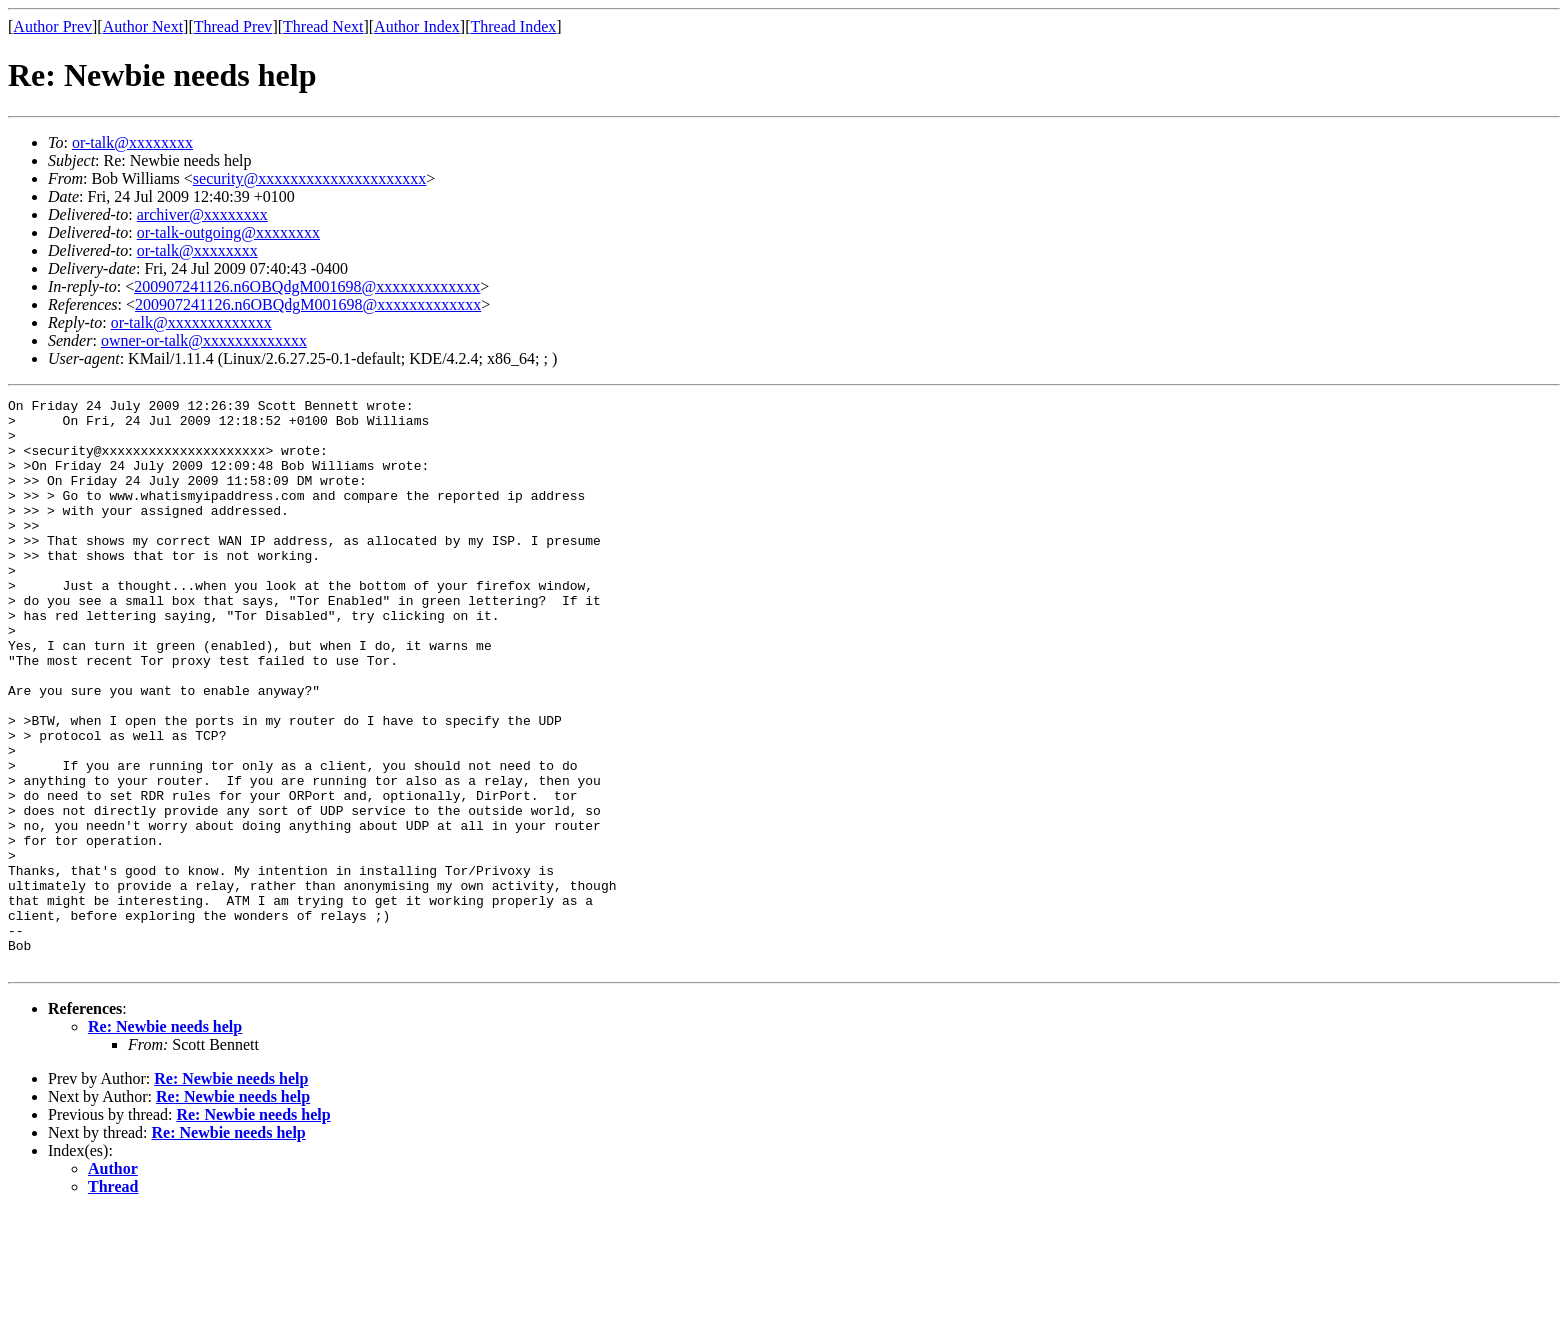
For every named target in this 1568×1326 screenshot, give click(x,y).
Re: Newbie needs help (165, 1140)
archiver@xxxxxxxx (202, 214)
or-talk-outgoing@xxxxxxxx (228, 232)
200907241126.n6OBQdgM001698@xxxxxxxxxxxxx (307, 286)
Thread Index (514, 26)
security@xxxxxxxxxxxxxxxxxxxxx (309, 178)
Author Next (143, 26)
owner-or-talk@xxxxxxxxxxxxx (204, 340)
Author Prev (52, 26)
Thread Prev (233, 26)
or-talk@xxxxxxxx (132, 142)
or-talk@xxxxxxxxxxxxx (191, 322)
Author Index (417, 26)
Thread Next (323, 26)
